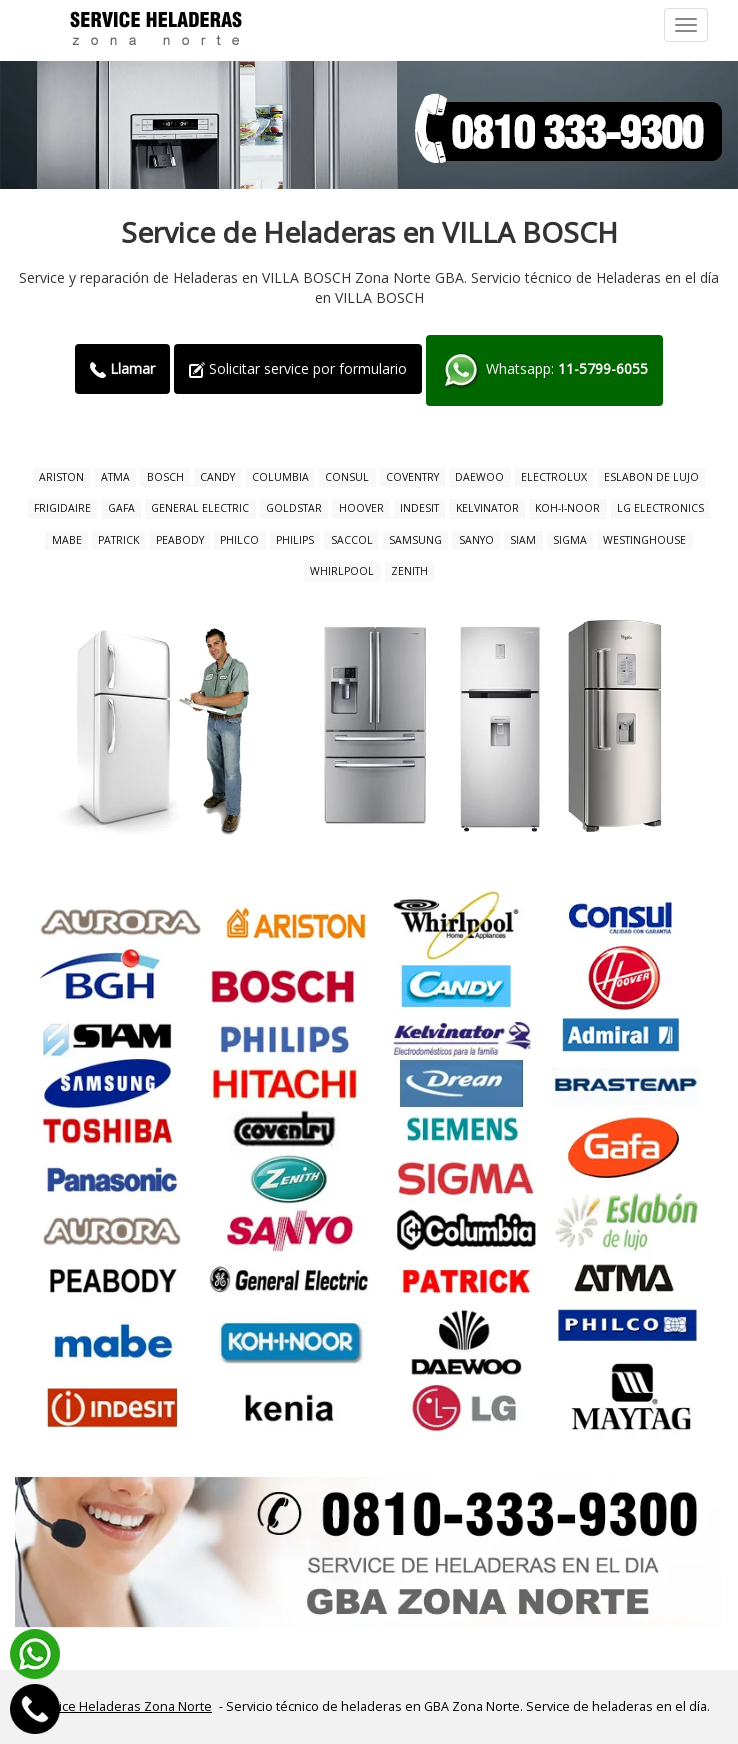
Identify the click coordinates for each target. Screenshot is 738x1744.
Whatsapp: (544, 370)
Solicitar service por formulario (298, 368)
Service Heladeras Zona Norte (122, 1706)
